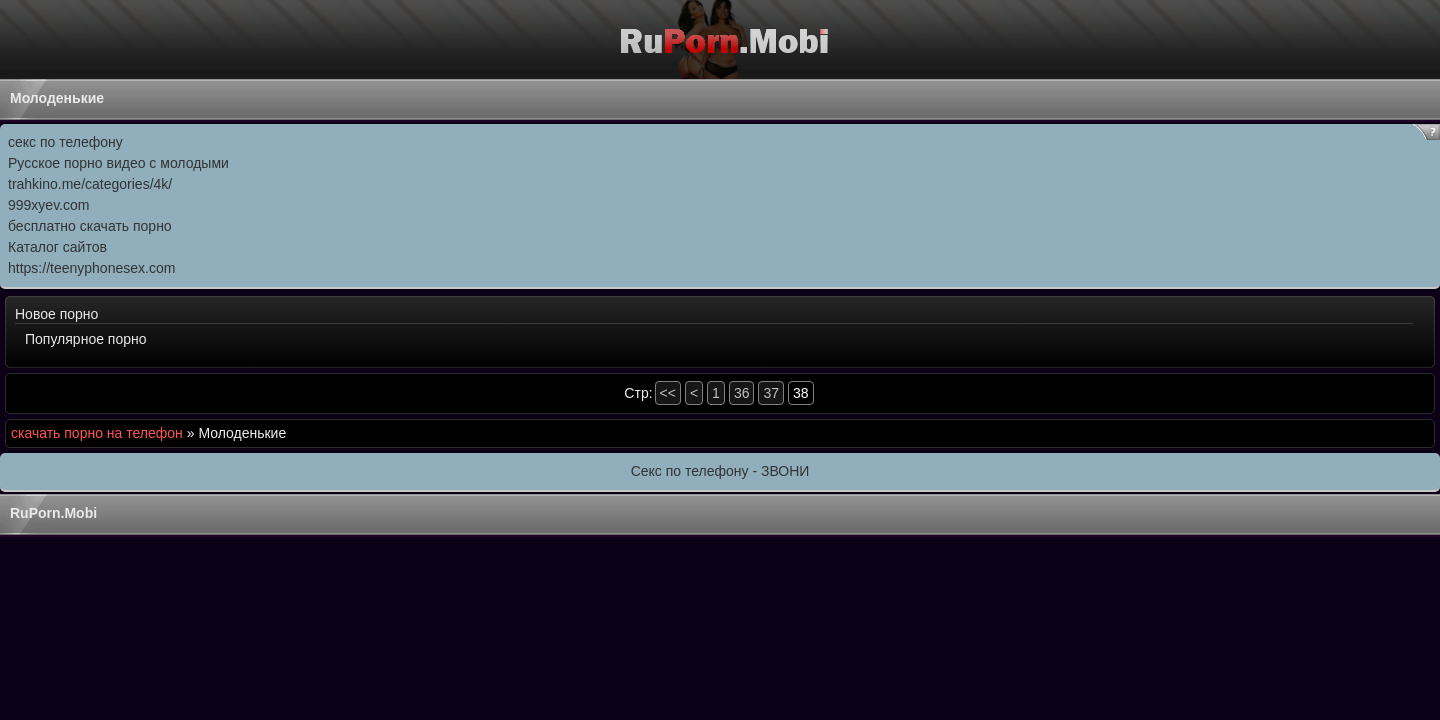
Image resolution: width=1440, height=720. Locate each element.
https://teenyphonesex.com (91, 268)
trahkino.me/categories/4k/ (90, 184)
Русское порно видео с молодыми (118, 163)
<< (668, 393)
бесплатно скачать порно (90, 226)
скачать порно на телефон (97, 433)
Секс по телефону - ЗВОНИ (720, 471)
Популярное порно (86, 339)
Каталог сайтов (57, 247)
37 (771, 393)
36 (742, 393)
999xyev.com (48, 205)
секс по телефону (65, 142)
